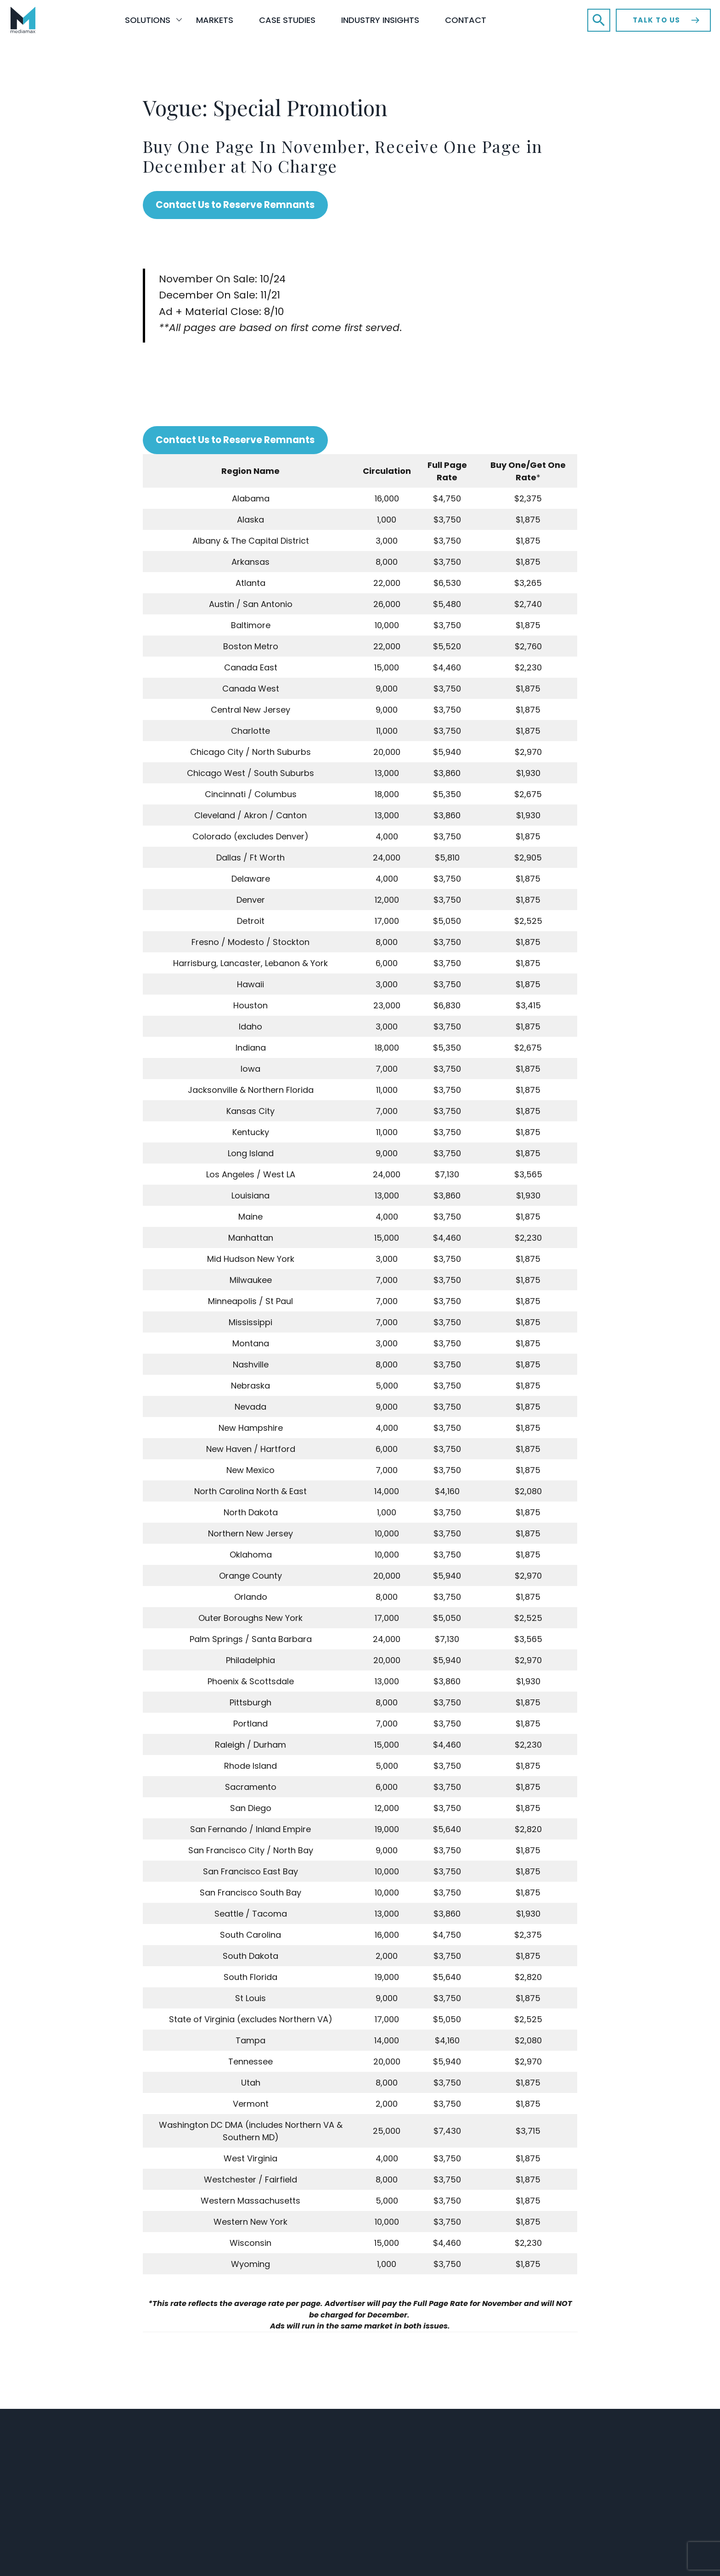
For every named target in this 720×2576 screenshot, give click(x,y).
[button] (598, 20)
